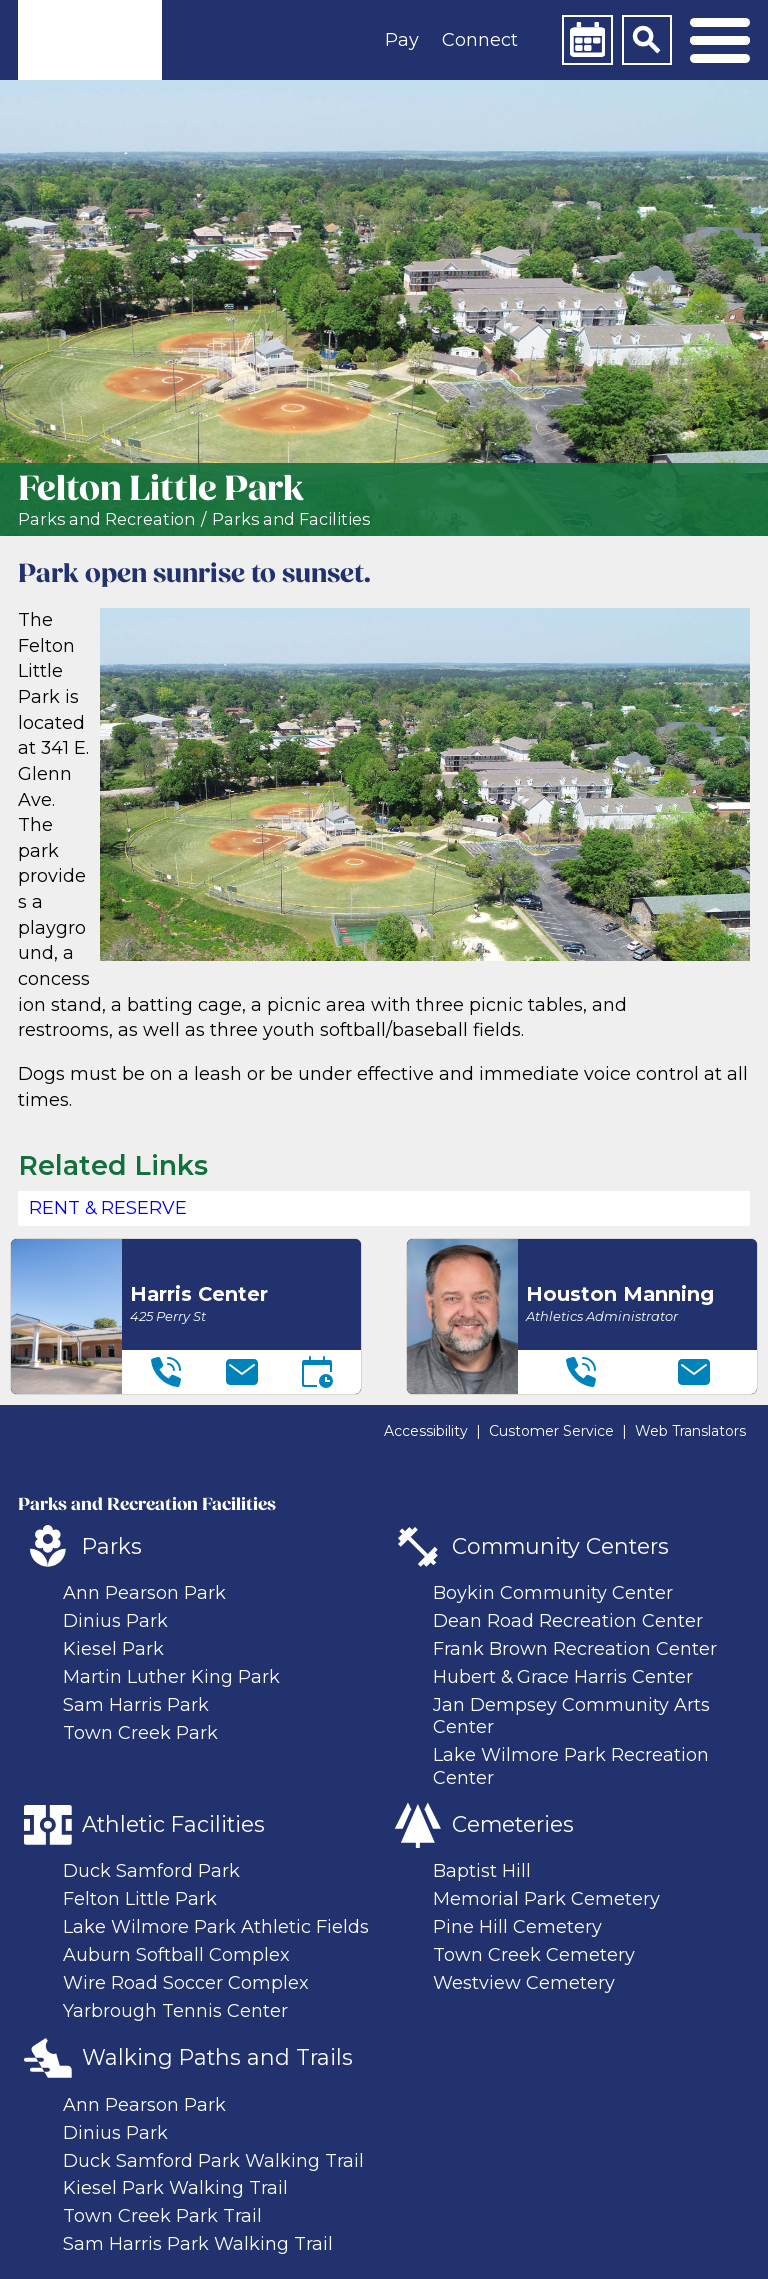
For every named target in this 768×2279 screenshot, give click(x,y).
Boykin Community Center (553, 1593)
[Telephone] (166, 1372)
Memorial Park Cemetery (546, 1899)
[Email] (242, 1372)
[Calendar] (587, 40)
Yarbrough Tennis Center (175, 2011)
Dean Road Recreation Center (568, 1621)
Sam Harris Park (136, 1705)
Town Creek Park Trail (162, 2216)
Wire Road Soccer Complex (186, 1983)
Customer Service (551, 1431)
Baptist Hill (482, 1871)
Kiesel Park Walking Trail (175, 2188)
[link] (90, 40)
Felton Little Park (140, 1899)
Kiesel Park (113, 1649)
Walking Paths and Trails (217, 2057)
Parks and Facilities (291, 519)
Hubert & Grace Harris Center (563, 1677)
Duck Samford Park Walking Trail (213, 2161)
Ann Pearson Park (144, 1593)
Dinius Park (115, 1621)
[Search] (647, 40)
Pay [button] (402, 40)
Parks (112, 1546)
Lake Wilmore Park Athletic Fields (216, 1927)
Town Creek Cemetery (534, 1955)
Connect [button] (480, 40)
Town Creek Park (140, 1733)
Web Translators (690, 1431)
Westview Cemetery (524, 1983)
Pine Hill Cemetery (517, 1927)
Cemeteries (513, 1824)
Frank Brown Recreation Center (575, 1649)
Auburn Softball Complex (176, 1955)
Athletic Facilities (173, 1824)
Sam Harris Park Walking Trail (198, 2244)
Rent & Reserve (108, 1208)
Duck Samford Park (151, 1871)
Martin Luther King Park (171, 1677)
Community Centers (560, 1546)
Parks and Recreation (106, 519)
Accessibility (426, 1431)
